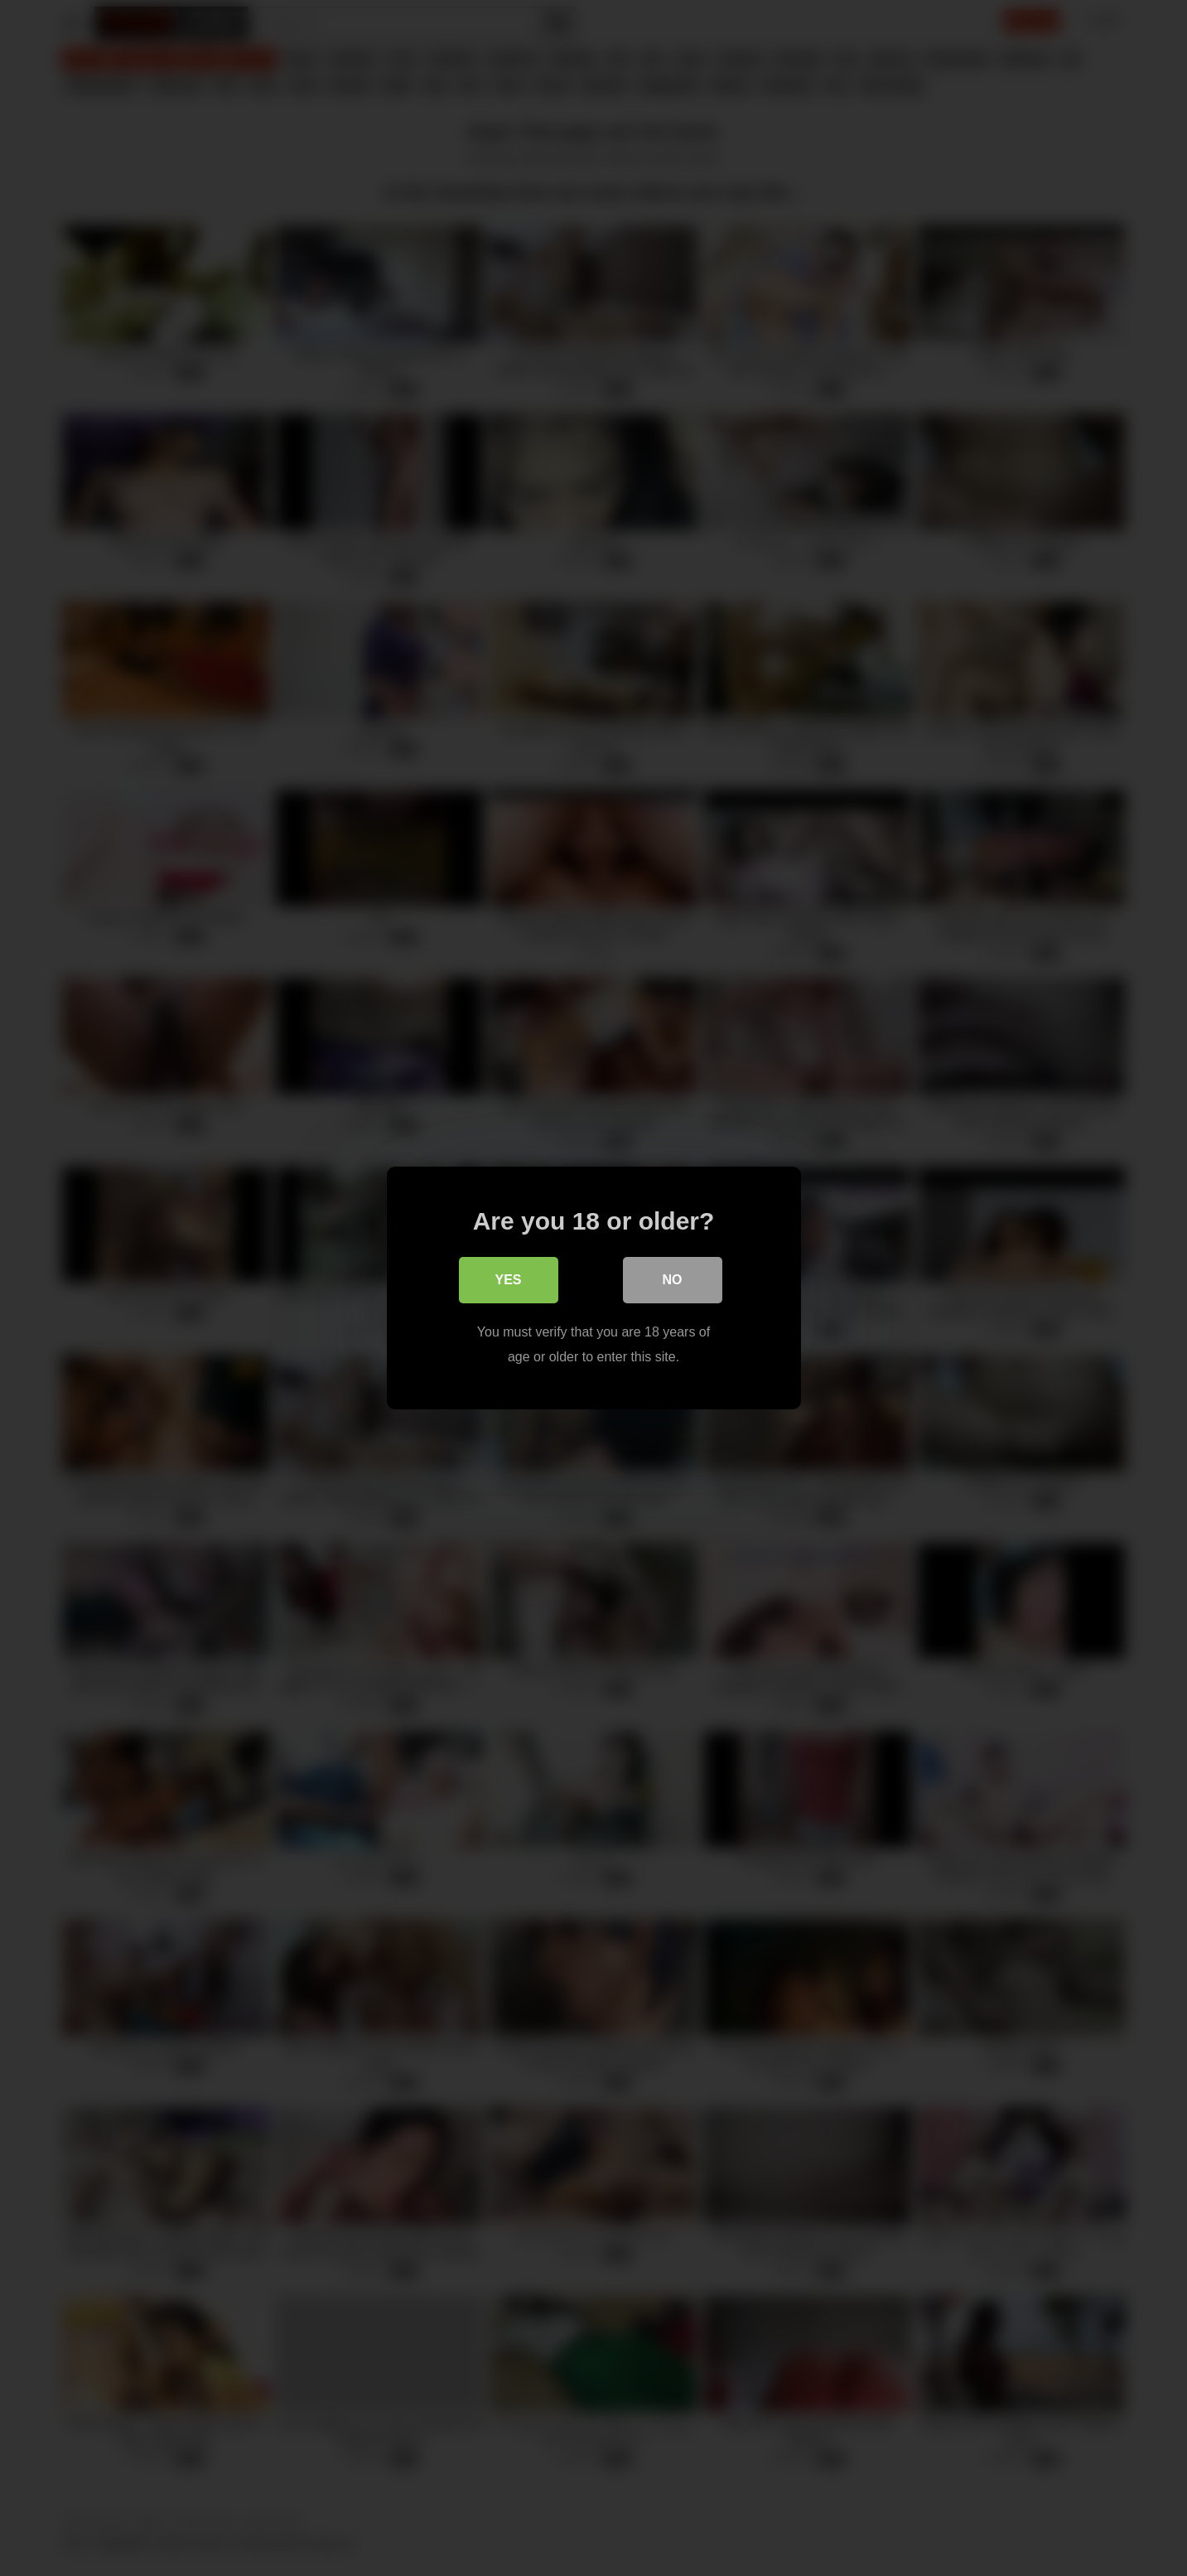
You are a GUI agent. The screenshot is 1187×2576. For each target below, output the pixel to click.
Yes (508, 1280)
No (673, 1280)
